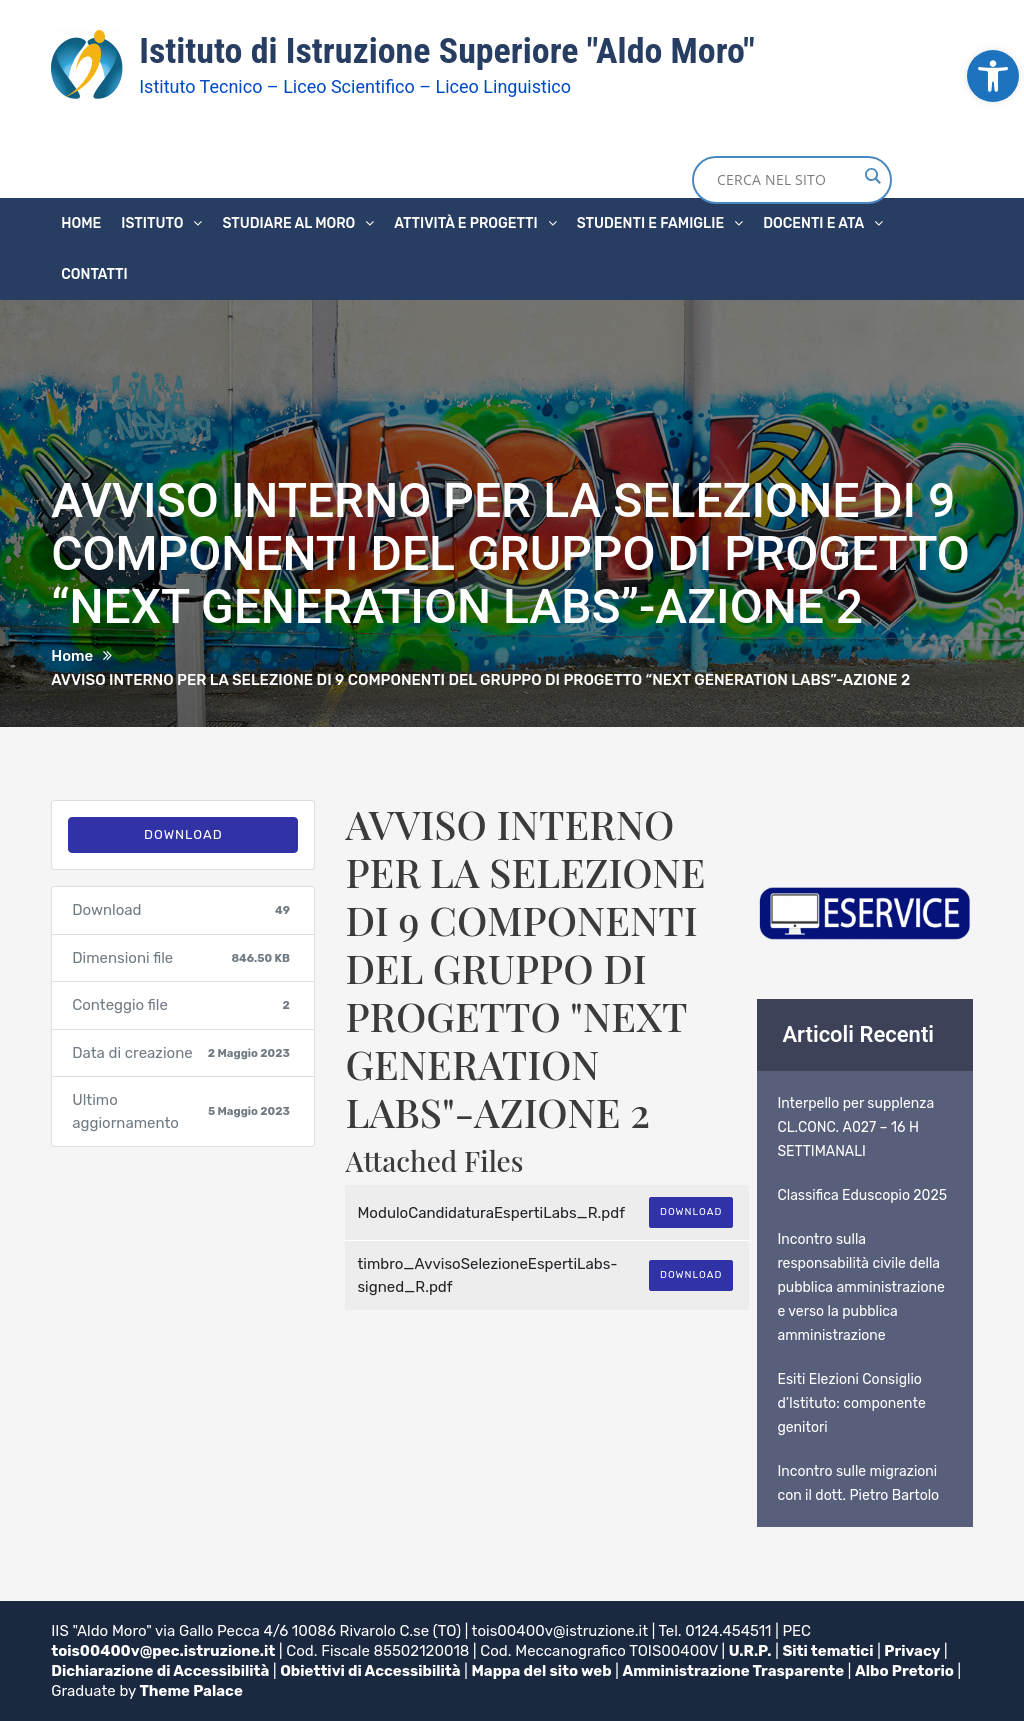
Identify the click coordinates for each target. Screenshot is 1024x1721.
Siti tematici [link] (828, 1651)
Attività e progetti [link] (465, 223)
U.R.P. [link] (750, 1651)
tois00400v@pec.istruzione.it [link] (163, 1651)
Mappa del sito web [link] (542, 1671)
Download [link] (183, 834)
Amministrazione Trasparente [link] (735, 1671)
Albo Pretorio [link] (906, 1671)
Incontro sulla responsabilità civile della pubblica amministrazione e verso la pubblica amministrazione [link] (860, 1287)
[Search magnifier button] (872, 176)
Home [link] (81, 223)
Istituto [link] (152, 223)
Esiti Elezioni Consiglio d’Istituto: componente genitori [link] (851, 1403)
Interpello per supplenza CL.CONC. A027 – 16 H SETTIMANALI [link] (855, 1127)
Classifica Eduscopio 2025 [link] (862, 1195)
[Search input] (787, 180)
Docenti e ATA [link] (813, 223)
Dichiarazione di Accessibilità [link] (160, 1671)
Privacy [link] (913, 1651)
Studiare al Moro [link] (288, 223)
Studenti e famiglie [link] (650, 223)
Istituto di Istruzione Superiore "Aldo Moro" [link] (447, 51)
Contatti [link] (94, 274)
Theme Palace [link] (191, 1691)
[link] (993, 76)
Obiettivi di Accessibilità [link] (371, 1671)
